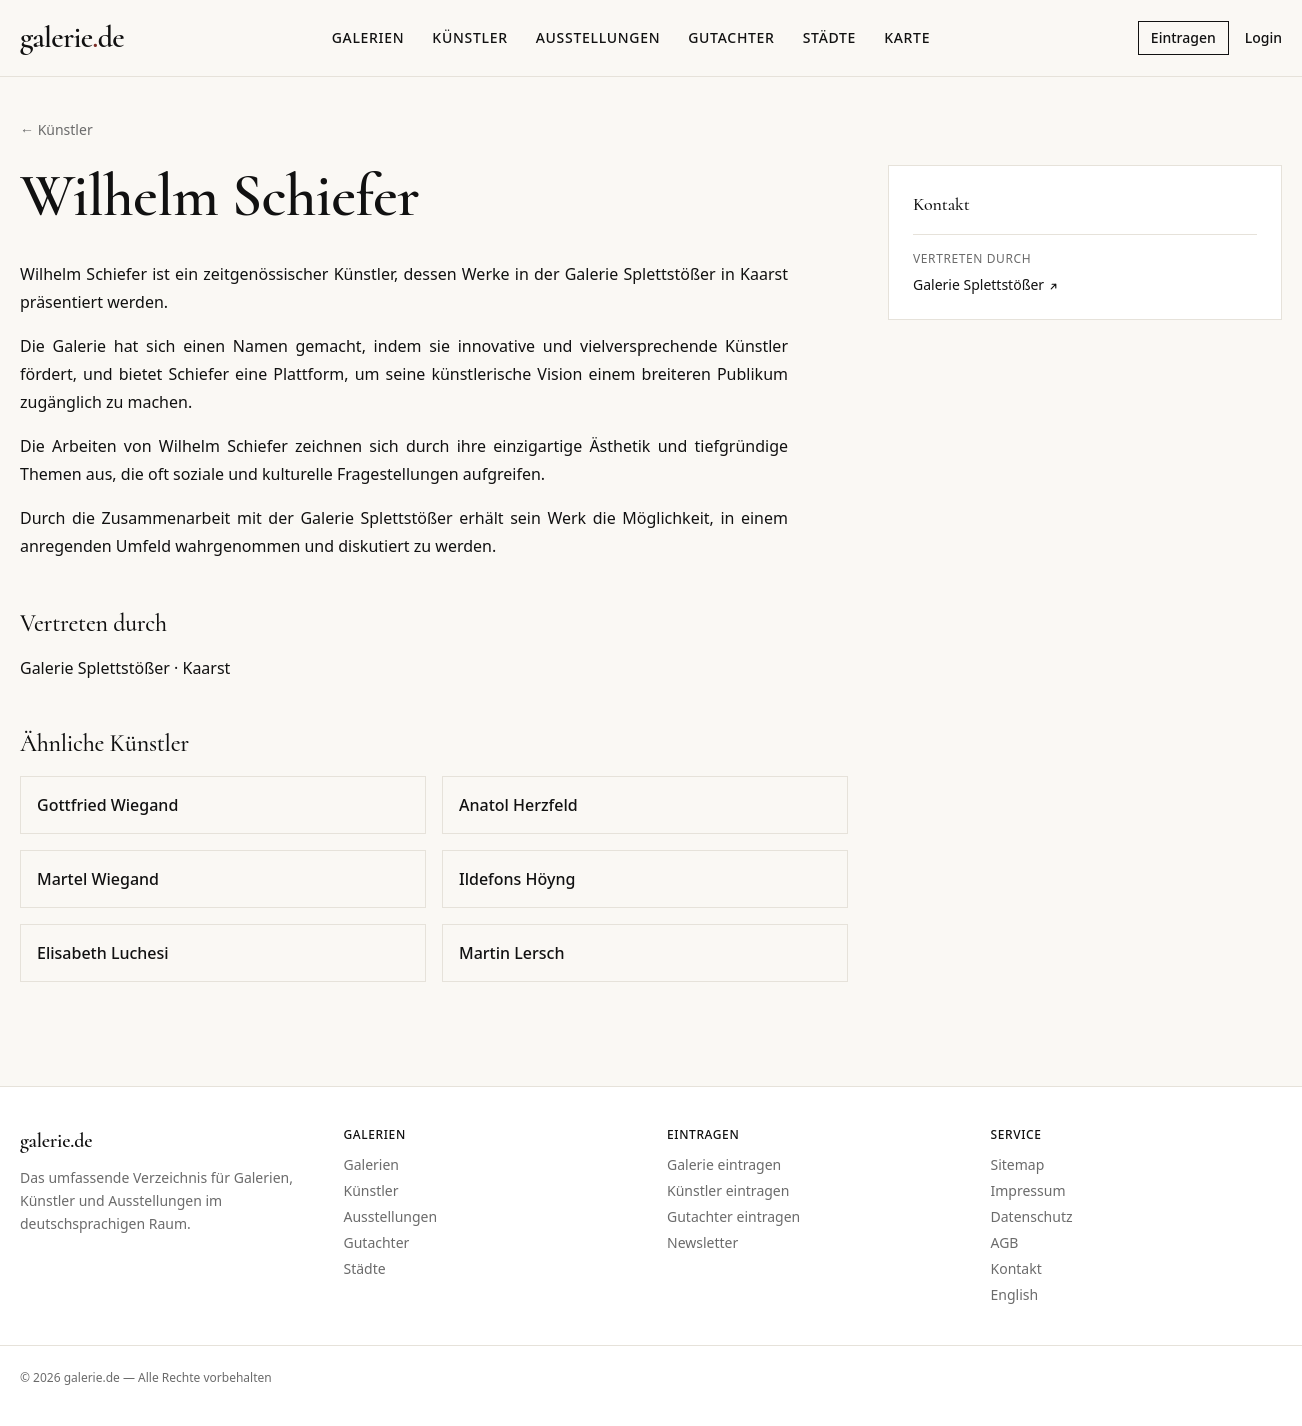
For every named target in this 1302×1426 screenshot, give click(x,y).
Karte (907, 37)
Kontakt (1016, 1268)
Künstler (469, 37)
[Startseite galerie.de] (72, 38)
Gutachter (731, 37)
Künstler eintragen (728, 1190)
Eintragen (1183, 37)
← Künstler (56, 129)
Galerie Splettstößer (986, 284)
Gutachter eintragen (733, 1216)
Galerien (368, 37)
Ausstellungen (598, 37)
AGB (1005, 1242)
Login (1263, 37)
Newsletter (702, 1242)
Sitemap (1018, 1164)
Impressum (1028, 1190)
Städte (829, 37)
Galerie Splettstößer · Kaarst (125, 668)
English (1015, 1294)
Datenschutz (1032, 1216)
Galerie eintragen (724, 1164)
